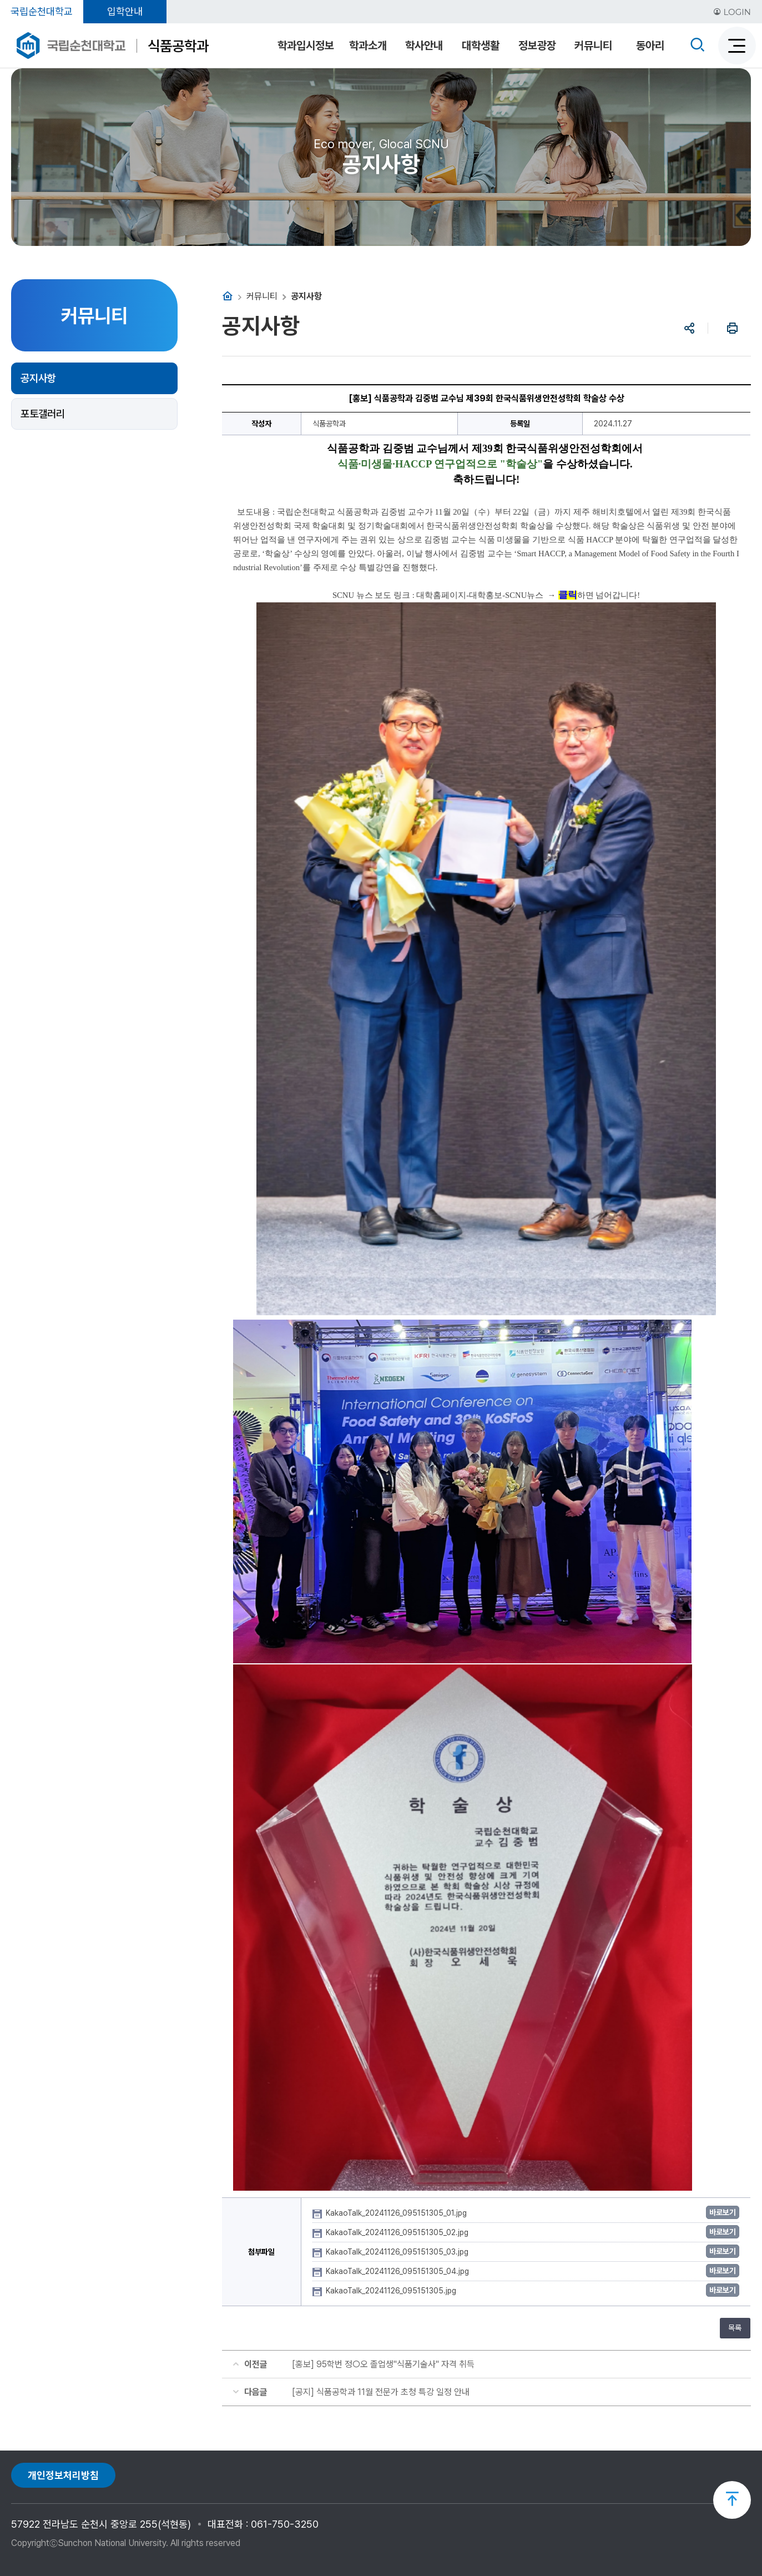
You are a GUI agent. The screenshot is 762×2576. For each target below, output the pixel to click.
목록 (734, 2327)
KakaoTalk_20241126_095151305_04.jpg (398, 2271)
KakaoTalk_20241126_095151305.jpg (392, 2290)
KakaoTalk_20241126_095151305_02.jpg (398, 2232)
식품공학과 (178, 45)
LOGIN (732, 12)
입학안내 (125, 11)
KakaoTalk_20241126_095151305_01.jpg (397, 2212)
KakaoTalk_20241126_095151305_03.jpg (398, 2251)
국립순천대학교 (42, 11)
